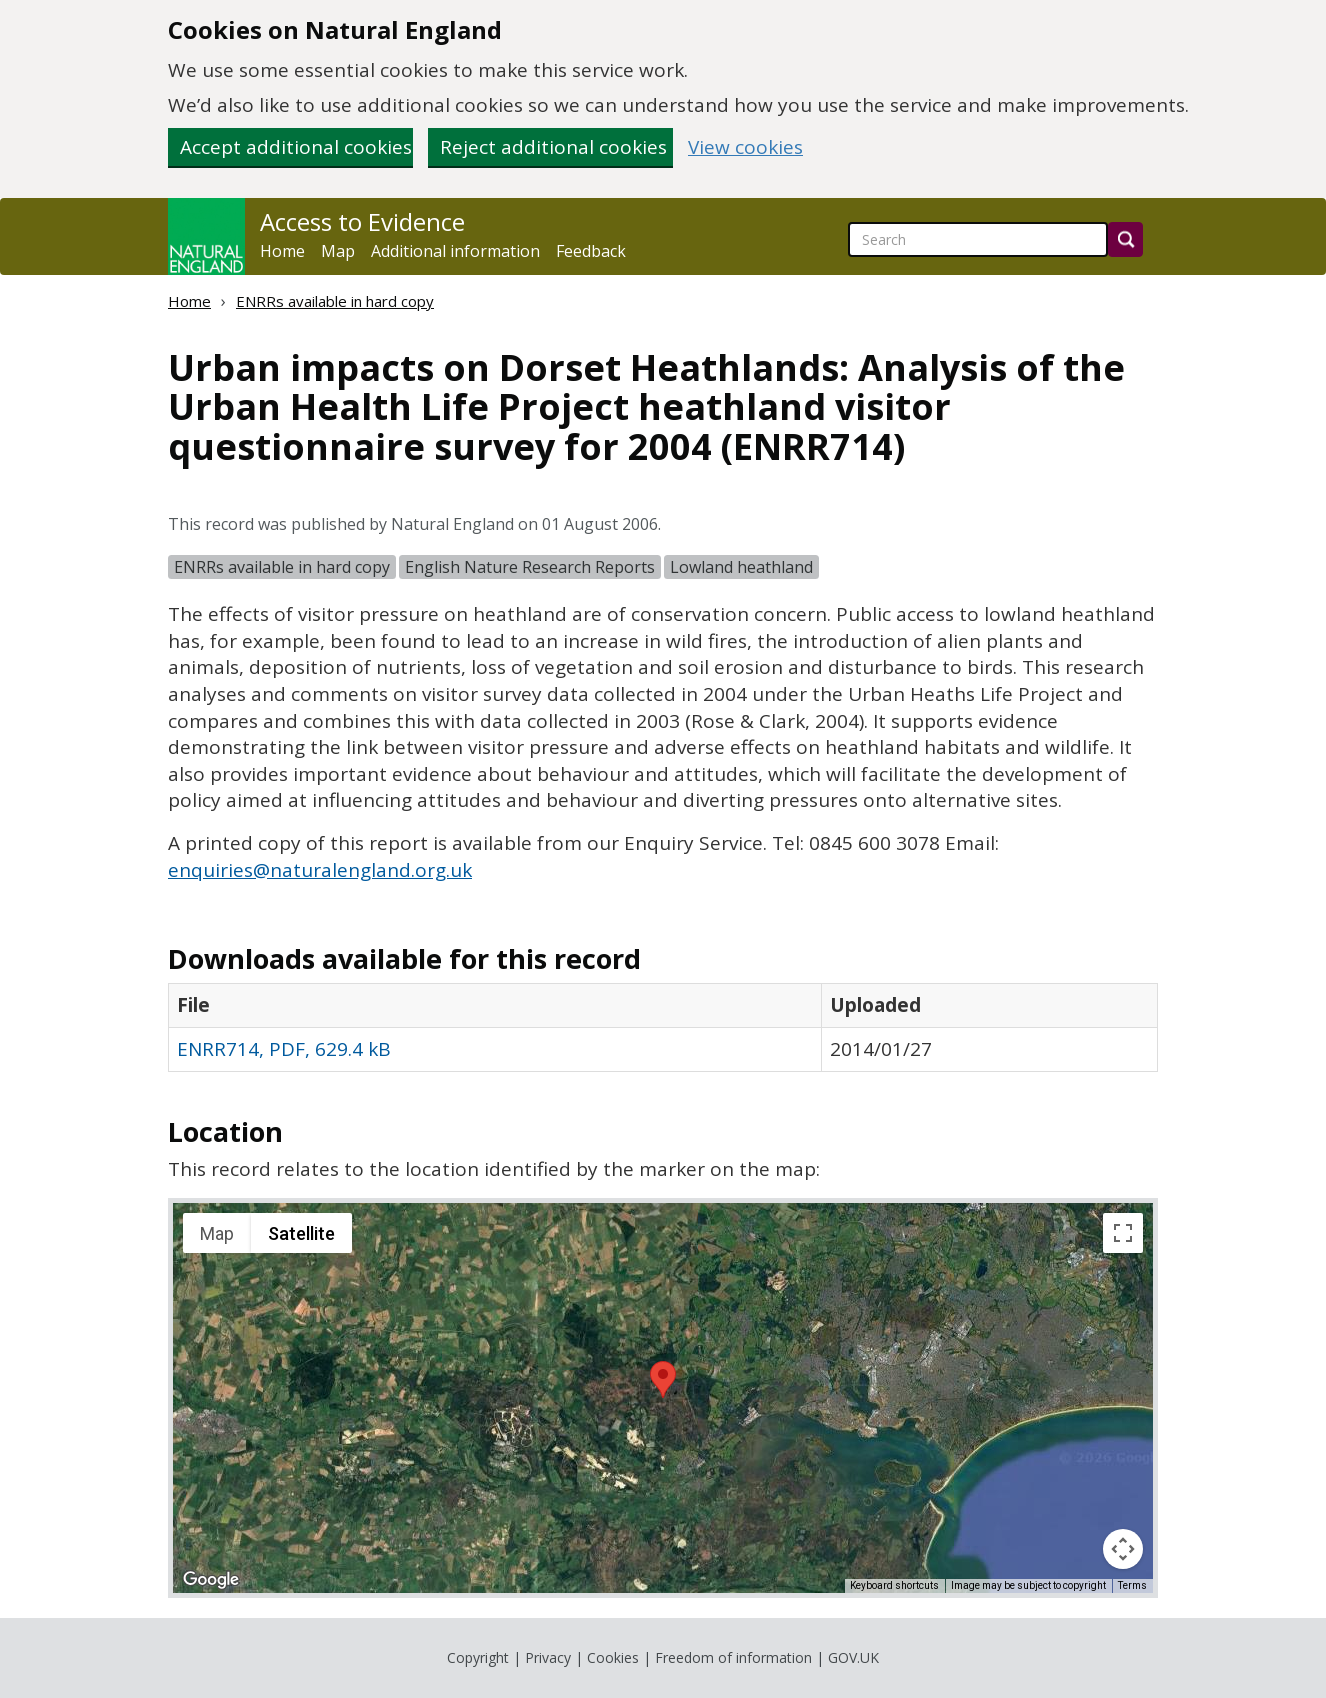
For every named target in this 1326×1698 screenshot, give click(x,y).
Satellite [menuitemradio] (301, 1233)
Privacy (548, 1657)
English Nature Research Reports (530, 567)
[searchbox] (978, 239)
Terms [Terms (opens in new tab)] (1132, 1585)
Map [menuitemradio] (217, 1233)
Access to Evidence (362, 222)
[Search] (1125, 239)
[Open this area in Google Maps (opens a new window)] (211, 1580)
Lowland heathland (741, 567)
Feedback (591, 251)
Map (338, 251)
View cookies (745, 147)
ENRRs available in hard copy (335, 301)
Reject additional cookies (553, 147)
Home (282, 251)
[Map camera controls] (1123, 1549)
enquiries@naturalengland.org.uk (320, 870)
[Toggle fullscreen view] (1123, 1233)
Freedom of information (733, 1657)
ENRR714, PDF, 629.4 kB (284, 1049)
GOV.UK (853, 1657)
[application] (663, 1398)
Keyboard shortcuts (894, 1585)
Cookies (613, 1657)
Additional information (455, 251)
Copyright (478, 1657)
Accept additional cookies (296, 147)
